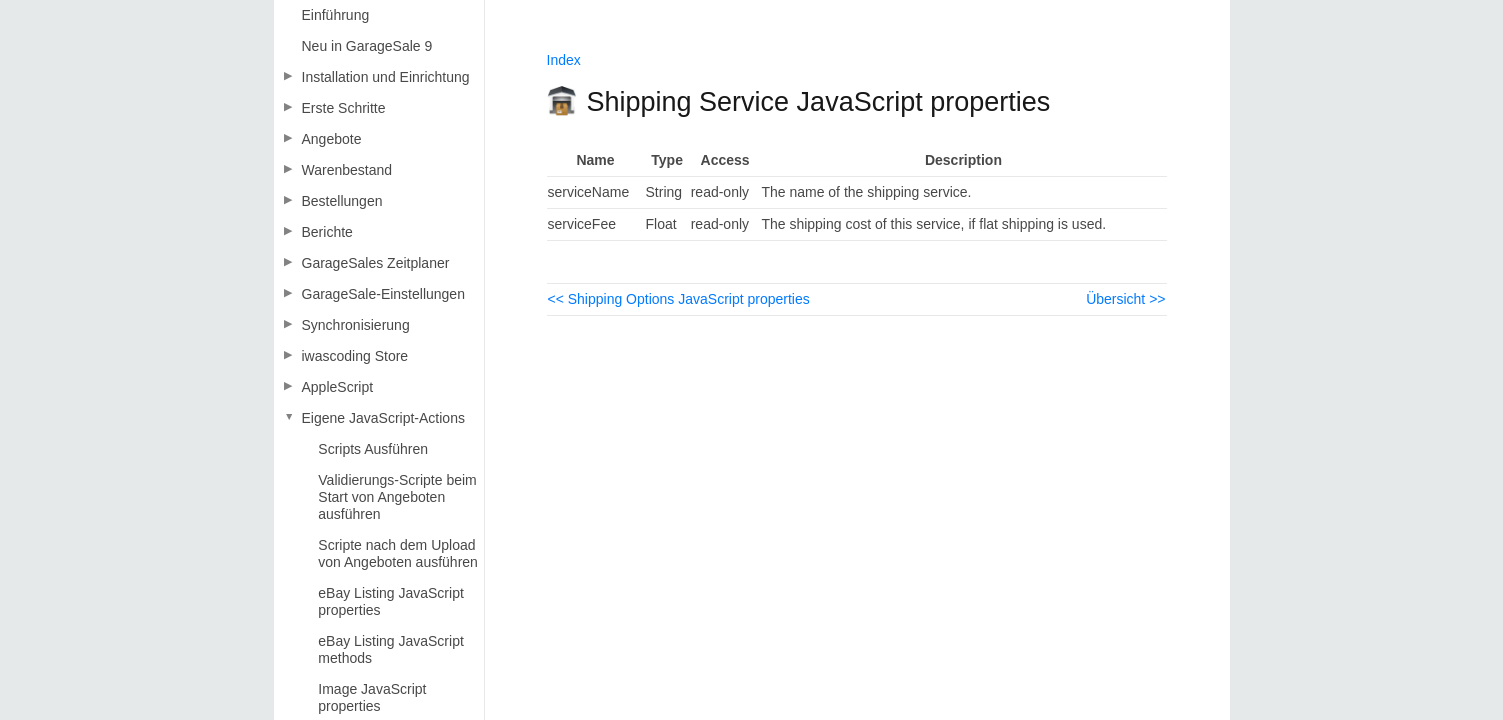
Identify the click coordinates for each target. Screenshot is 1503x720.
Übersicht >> (1125, 299)
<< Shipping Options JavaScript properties (679, 299)
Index (564, 60)
